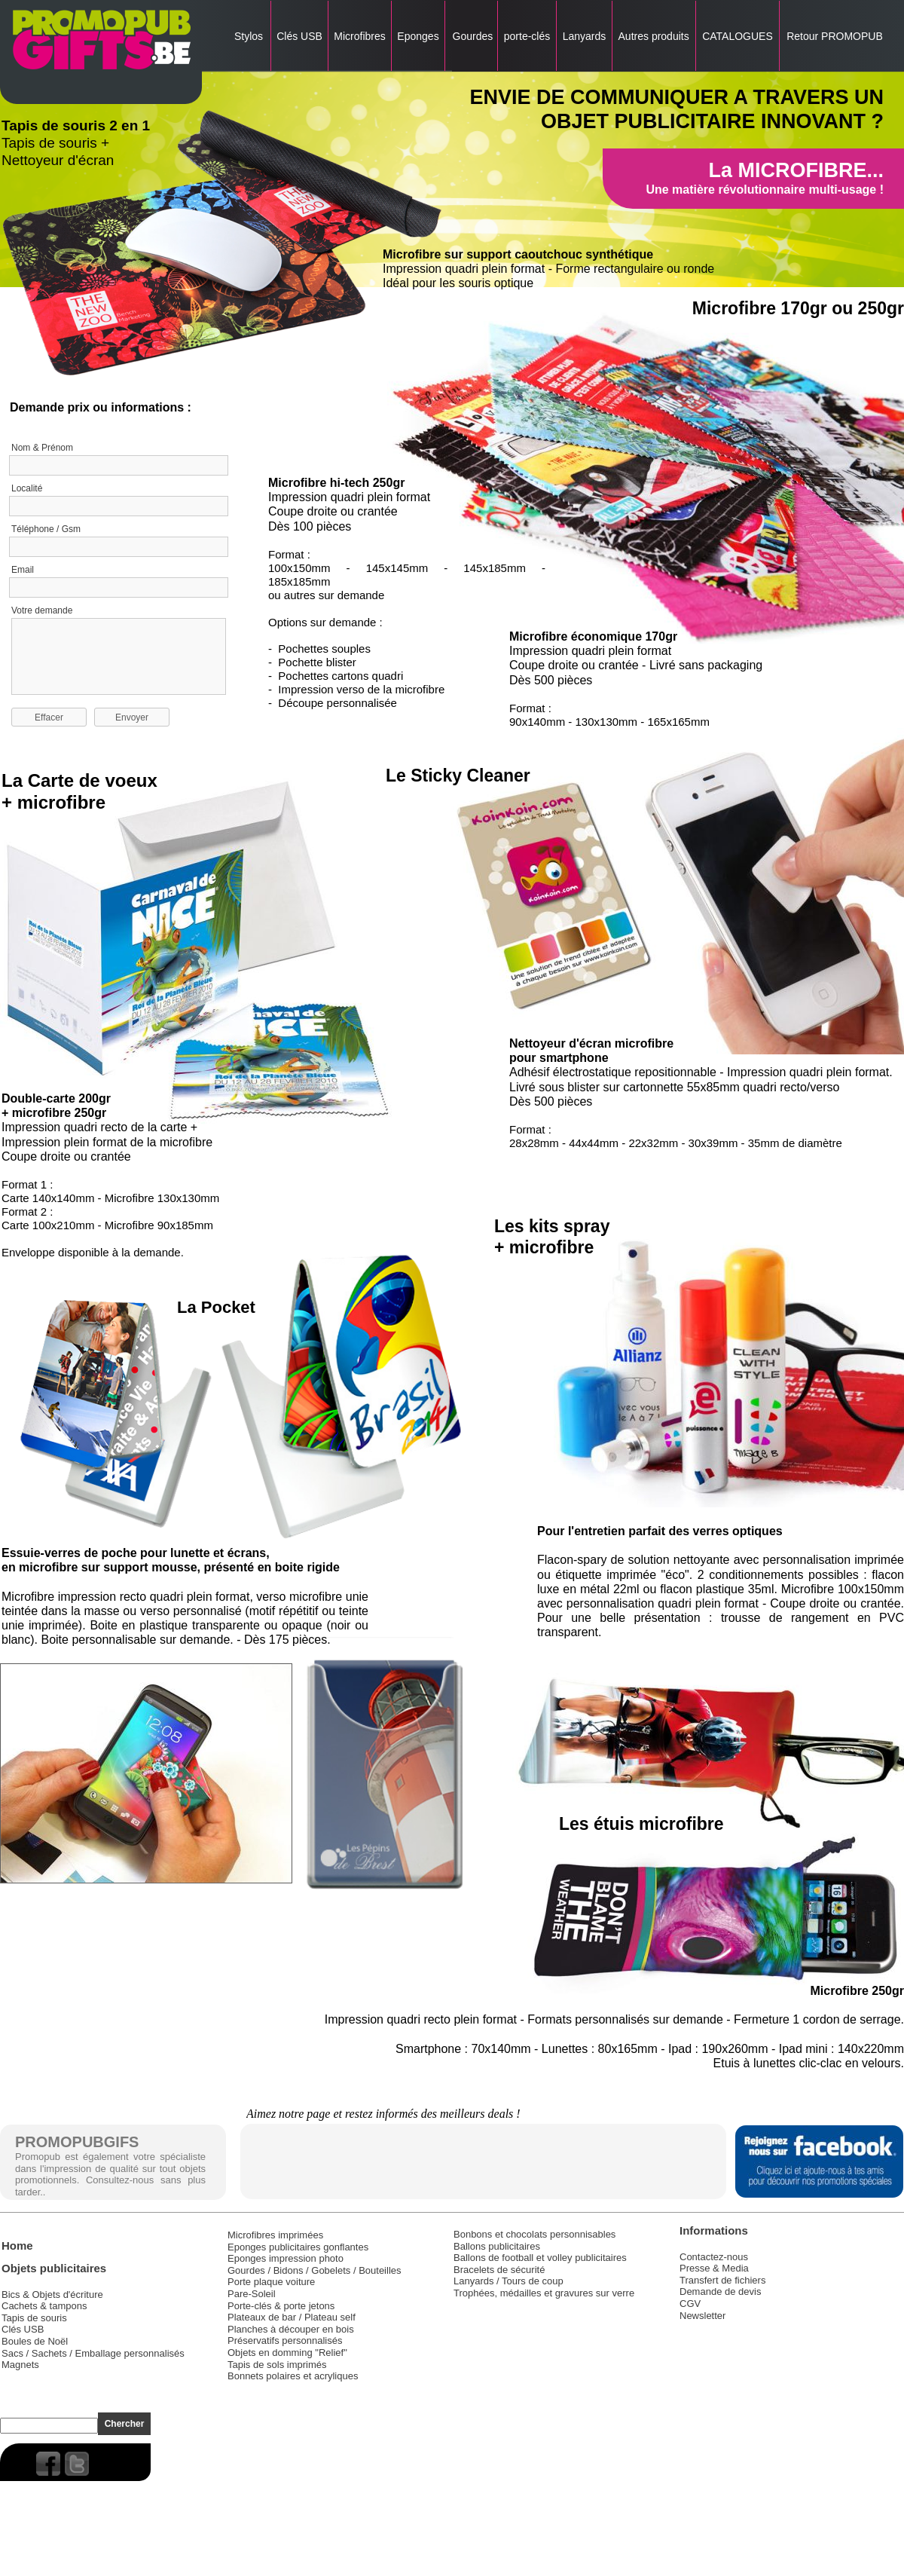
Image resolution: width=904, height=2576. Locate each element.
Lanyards (584, 36)
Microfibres (359, 36)
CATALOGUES (737, 36)
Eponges (417, 36)
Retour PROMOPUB (832, 36)
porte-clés (527, 36)
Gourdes (471, 36)
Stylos (248, 36)
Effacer (49, 717)
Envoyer (131, 717)
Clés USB (299, 36)
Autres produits (653, 36)
